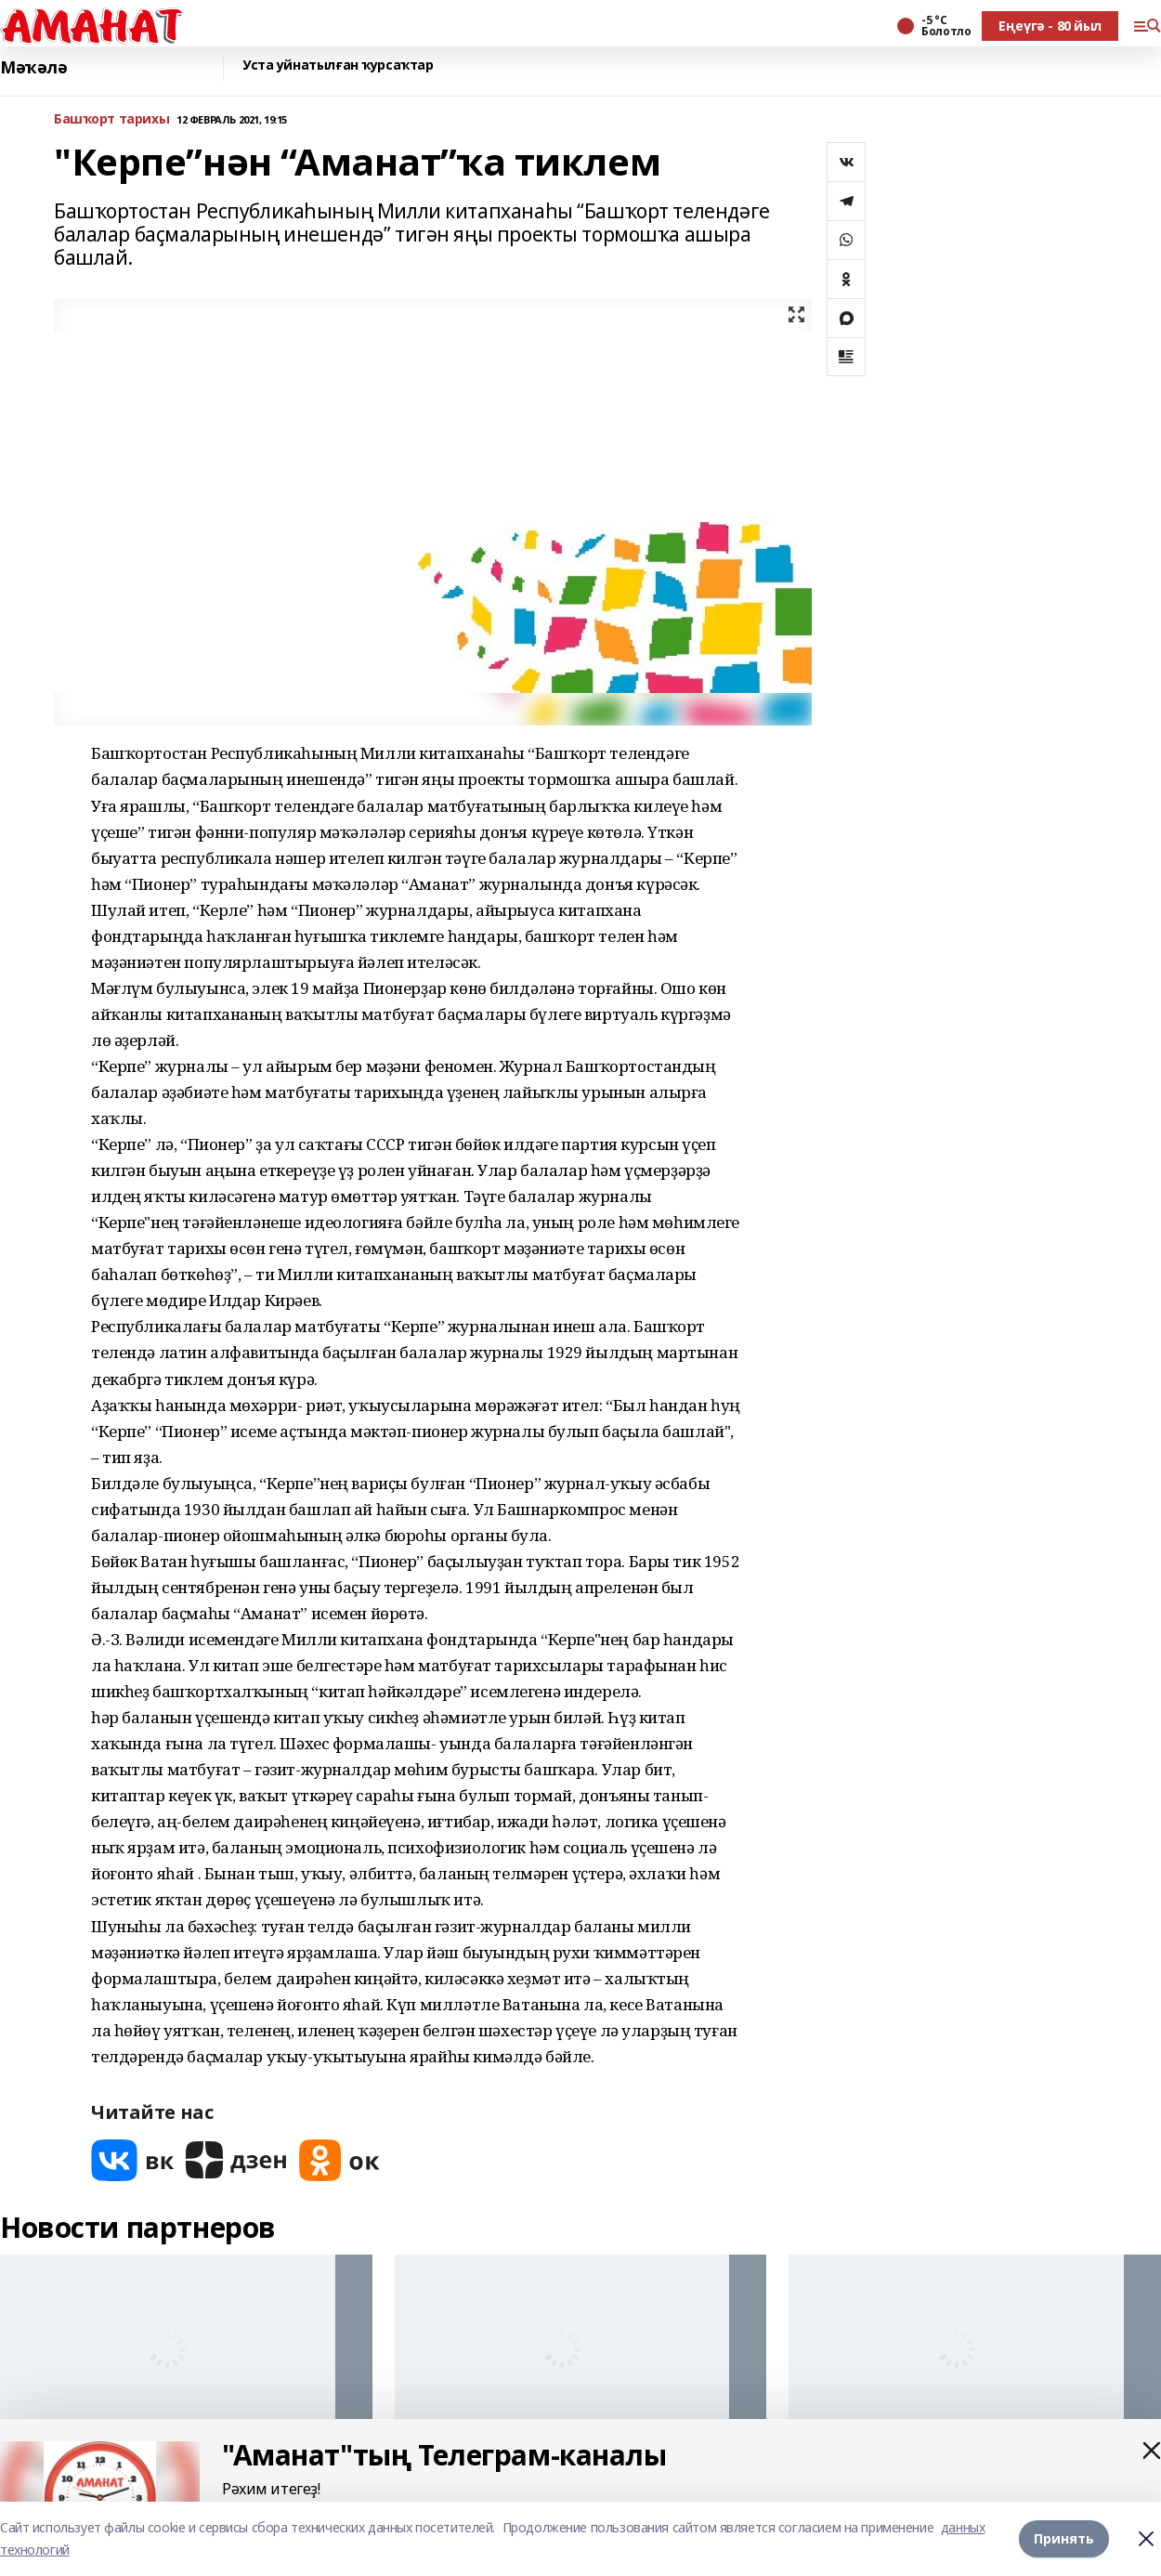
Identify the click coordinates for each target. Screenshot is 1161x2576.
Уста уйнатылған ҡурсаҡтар (338, 65)
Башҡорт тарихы (111, 119)
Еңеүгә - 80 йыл (1050, 25)
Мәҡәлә (33, 67)
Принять (1064, 2538)
